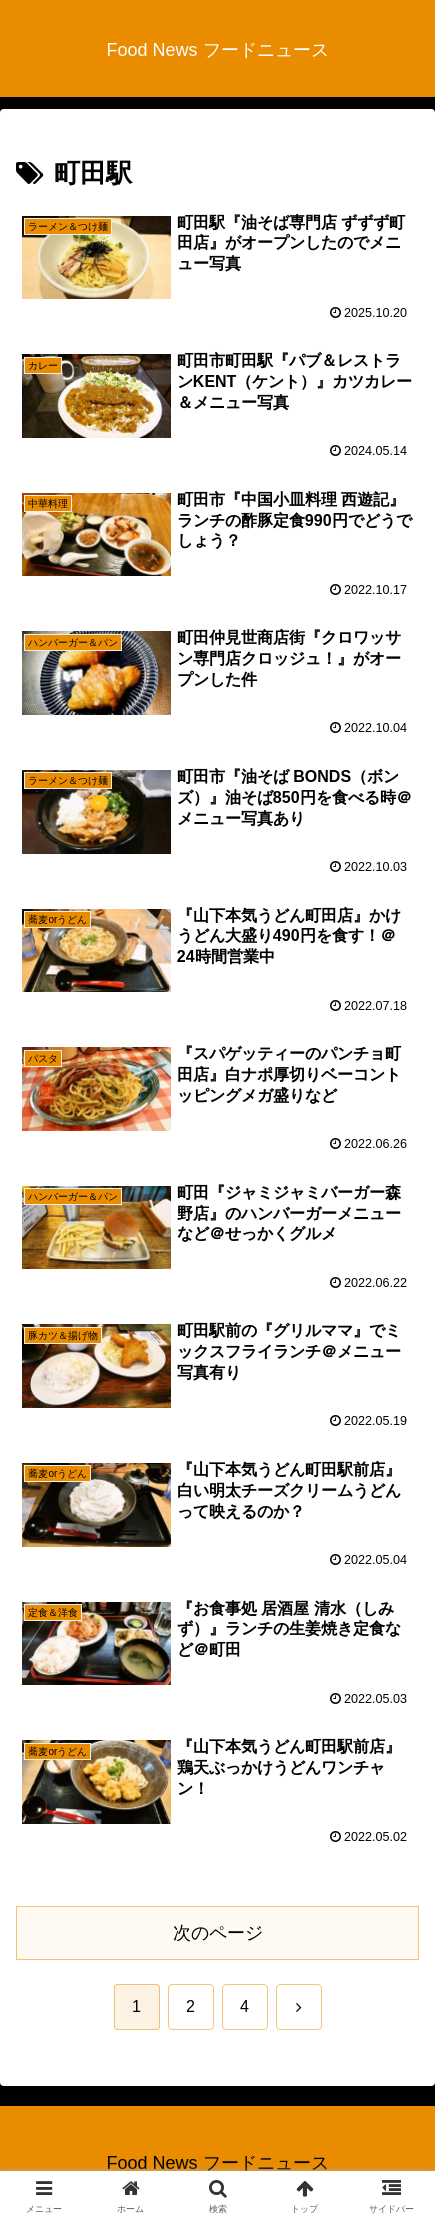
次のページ (218, 1933)
